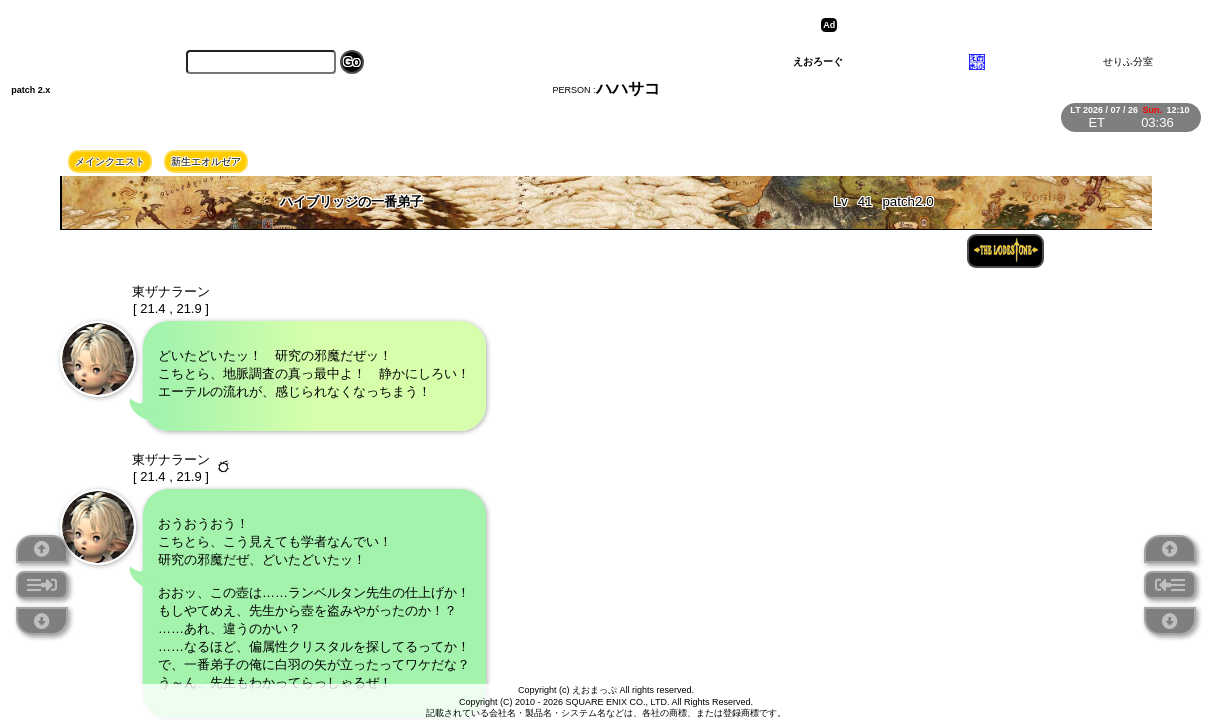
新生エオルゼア (206, 161)
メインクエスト (110, 161)
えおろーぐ (818, 61)
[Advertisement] (997, 25)
